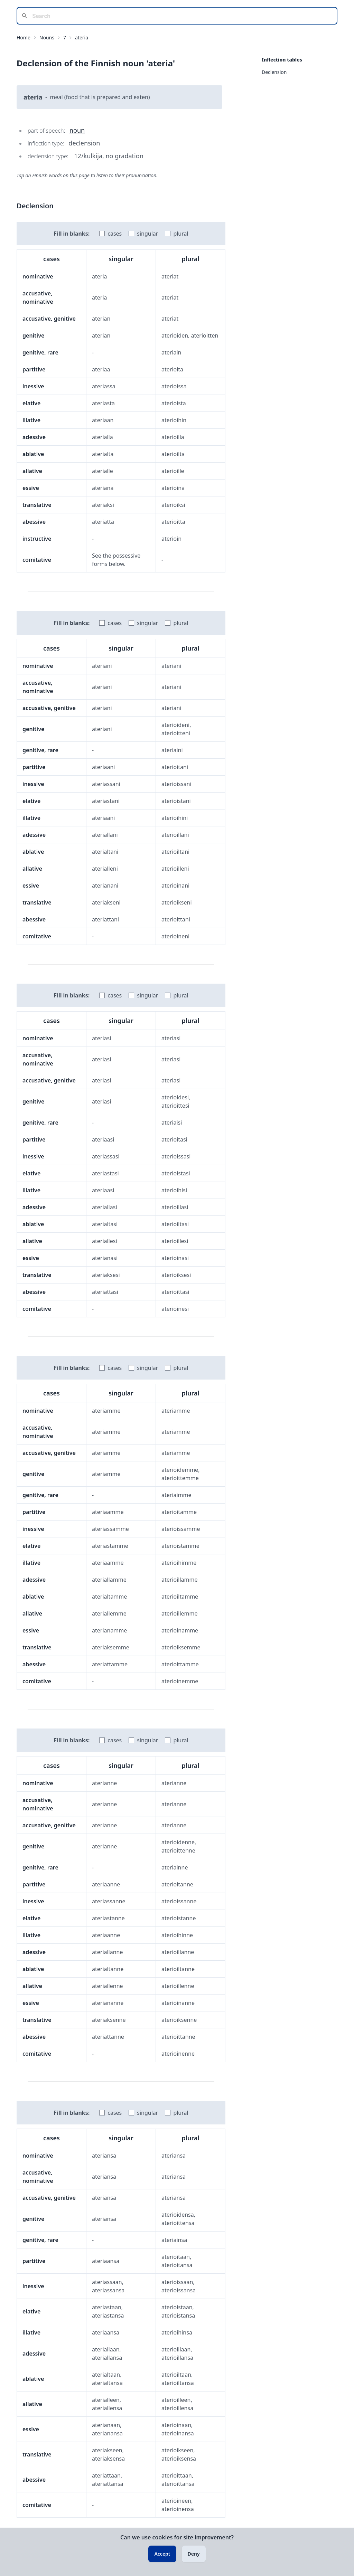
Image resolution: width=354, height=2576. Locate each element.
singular (147, 233)
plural (180, 233)
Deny (194, 2553)
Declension (274, 72)
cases (115, 233)
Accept (162, 2553)
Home (23, 37)
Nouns (46, 37)
